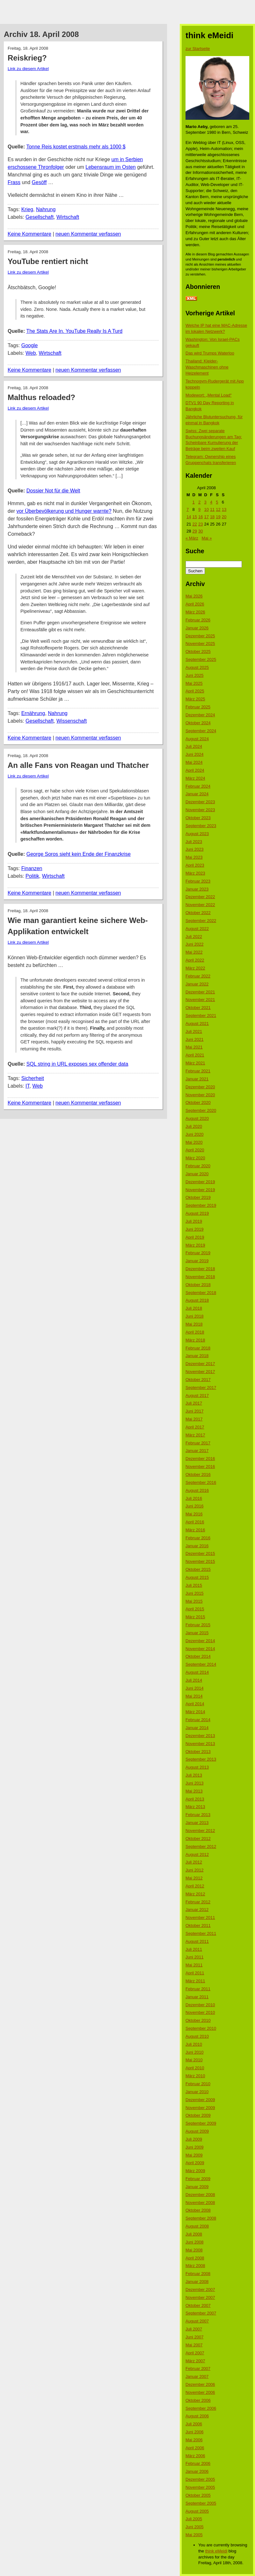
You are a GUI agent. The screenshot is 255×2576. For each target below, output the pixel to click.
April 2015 (195, 1608)
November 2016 (200, 1466)
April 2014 (195, 1703)
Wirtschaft (67, 217)
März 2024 (195, 778)
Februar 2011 (198, 1988)
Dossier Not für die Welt (53, 490)
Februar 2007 (198, 2368)
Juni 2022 (194, 944)
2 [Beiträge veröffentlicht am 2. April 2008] (199, 502)
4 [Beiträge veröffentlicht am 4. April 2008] (211, 502)
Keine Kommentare (29, 234)
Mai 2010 (194, 2059)
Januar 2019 (197, 1260)
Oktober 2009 (198, 2115)
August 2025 (197, 667)
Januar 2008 (197, 2281)
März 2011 (195, 1981)
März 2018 (195, 1340)
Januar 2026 (197, 628)
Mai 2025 (194, 683)
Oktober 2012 (198, 1838)
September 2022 (201, 920)
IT (27, 1086)
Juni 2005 (194, 2526)
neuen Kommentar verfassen (88, 234)
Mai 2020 (194, 1142)
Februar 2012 (198, 1902)
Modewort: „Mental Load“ (209, 395)
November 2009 (200, 2107)
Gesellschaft (40, 217)
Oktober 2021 (198, 1007)
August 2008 (197, 2226)
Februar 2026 (198, 620)
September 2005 (201, 2503)
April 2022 (195, 960)
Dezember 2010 (200, 2004)
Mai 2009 (194, 2155)
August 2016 (197, 1490)
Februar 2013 (198, 1814)
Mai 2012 (194, 1878)
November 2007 (200, 2297)
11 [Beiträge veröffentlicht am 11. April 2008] (212, 509)
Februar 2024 (198, 786)
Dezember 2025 (200, 635)
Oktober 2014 (198, 1656)
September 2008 (201, 2218)
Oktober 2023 (198, 817)
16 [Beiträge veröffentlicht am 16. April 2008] (200, 516)
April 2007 (195, 2353)
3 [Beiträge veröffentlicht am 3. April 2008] (205, 502)
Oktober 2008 (198, 2210)
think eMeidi (216, 2551)
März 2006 (195, 2455)
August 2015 (197, 1577)
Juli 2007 (194, 2329)
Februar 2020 (198, 1165)
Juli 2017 (194, 1403)
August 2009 (197, 2131)
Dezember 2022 (200, 896)
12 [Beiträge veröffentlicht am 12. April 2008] (218, 509)
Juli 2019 (194, 1221)
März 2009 (195, 2170)
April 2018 (195, 1332)
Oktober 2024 (198, 722)
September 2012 (201, 1846)
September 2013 (201, 1759)
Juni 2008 (194, 2242)
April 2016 (195, 1522)
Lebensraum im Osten (110, 167)
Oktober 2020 (198, 1102)
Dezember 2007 (200, 2289)
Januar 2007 (197, 2376)
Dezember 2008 (200, 2194)
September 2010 (201, 2028)
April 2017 (195, 1427)
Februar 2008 (198, 2273)
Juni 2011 (194, 1957)
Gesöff (39, 182)
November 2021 (200, 999)
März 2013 (195, 1806)
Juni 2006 (194, 2431)
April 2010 (195, 2067)
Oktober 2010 (198, 2020)
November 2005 (200, 2487)
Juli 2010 (194, 2044)
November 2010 (200, 2012)
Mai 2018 (194, 1324)
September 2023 (201, 825)
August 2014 (197, 1672)
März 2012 (195, 1894)
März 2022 (195, 968)
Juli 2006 (194, 2424)
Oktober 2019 (198, 1197)
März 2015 (195, 1616)
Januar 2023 (197, 889)
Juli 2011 (194, 1949)
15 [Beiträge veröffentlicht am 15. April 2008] (194, 516)
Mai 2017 (194, 1419)
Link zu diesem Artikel (28, 68)
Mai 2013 (194, 1791)
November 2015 (200, 1561)
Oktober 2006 (198, 2400)
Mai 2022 (194, 952)
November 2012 (200, 1830)
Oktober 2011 (198, 1925)
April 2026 (195, 604)
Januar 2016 (197, 1545)
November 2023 (200, 809)
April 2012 (195, 1886)
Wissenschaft (71, 721)
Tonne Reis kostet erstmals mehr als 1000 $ (75, 146)
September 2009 (201, 2123)
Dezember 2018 (200, 1268)
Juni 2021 (194, 1039)
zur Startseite (198, 48)
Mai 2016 (194, 1514)
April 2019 (195, 1237)
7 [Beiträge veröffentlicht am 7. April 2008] (187, 509)
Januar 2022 (197, 984)
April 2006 (195, 2447)
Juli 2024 (194, 746)
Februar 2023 (198, 881)
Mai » (207, 538)
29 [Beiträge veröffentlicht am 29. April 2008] (194, 531)
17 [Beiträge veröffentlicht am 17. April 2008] (206, 516)
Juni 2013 (194, 1783)
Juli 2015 (194, 1585)
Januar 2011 (197, 1996)
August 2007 (197, 2321)
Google (29, 345)
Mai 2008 (194, 2250)
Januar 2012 (197, 1909)
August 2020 (197, 1118)
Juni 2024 (194, 754)
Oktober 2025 (198, 651)
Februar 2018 (198, 1348)
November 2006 (200, 2392)
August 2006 (197, 2416)
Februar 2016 (198, 1537)
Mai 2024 (194, 762)
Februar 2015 (198, 1624)
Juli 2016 (194, 1498)
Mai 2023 (194, 857)
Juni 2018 (194, 1316)
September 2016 (201, 1482)
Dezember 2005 (200, 2479)
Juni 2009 (194, 2147)
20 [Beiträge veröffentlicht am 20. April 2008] (224, 516)
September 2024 (201, 730)
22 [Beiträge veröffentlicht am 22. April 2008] (194, 524)
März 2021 (195, 1063)
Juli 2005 (194, 2518)
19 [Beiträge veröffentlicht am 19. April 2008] (218, 516)
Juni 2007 (194, 2337)
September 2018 (201, 1292)
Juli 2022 (194, 936)
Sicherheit (32, 1078)
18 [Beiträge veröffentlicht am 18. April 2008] (212, 516)
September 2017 (201, 1387)
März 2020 (195, 1158)
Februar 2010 (198, 2083)
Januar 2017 (197, 1450)
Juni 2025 (194, 675)
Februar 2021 (198, 1071)
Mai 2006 (194, 2439)
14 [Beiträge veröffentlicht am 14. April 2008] (188, 516)
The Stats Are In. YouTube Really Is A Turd (74, 331)
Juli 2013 (194, 1775)
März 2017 (195, 1435)
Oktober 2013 (198, 1751)
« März (192, 538)
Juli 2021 (194, 1031)
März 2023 (195, 873)
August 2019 (197, 1213)
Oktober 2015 (198, 1569)
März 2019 (195, 1245)
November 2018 (200, 1276)
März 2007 (195, 2360)
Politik (32, 876)
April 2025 (195, 691)
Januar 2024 (197, 793)
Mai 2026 (194, 596)
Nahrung (45, 209)
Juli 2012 (194, 1862)
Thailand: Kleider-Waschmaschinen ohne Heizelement (207, 367)
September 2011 (201, 1933)
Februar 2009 (198, 2178)
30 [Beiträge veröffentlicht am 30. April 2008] (200, 531)
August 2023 (197, 833)
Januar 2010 (197, 2091)
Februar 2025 (198, 707)
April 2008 (195, 2258)
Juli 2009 (194, 2139)
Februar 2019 (198, 1252)
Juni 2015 (194, 1593)
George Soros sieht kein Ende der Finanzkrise (78, 854)
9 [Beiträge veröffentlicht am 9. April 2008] (199, 509)
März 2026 (195, 612)
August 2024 (197, 738)
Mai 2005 (194, 2534)
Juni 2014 (194, 1688)
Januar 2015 (197, 1632)
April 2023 (195, 865)
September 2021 (201, 1015)
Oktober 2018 (198, 1284)
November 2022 (200, 904)
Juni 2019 (194, 1229)
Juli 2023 (194, 841)
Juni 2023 (194, 849)
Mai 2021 (194, 1047)
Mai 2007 (194, 2345)
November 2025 (200, 643)
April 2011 (195, 1973)
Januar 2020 (197, 1173)
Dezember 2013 (200, 1735)
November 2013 (200, 1743)
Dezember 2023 (200, 801)
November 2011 (200, 1917)
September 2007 (201, 2313)
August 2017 (197, 1395)
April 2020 (195, 1150)
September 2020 (201, 1110)
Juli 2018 (194, 1308)
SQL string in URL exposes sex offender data (77, 1064)
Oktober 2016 (198, 1474)
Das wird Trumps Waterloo (210, 353)
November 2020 (200, 1094)
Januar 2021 (197, 1079)
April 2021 (195, 1055)
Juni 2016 (194, 1506)
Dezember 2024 (200, 714)
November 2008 (200, 2202)
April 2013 (195, 1799)
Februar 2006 (198, 2463)
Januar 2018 (197, 1355)
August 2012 (197, 1854)
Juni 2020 (194, 1134)
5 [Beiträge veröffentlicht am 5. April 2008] (217, 502)
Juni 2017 (194, 1411)
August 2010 (197, 2036)
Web (31, 353)
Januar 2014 (197, 1727)
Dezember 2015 (200, 1553)
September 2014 (201, 1664)
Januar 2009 (197, 2186)
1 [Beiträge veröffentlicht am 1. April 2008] (193, 502)
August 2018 (197, 1300)
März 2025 (195, 699)
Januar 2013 (197, 1822)
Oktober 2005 (198, 2495)
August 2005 (197, 2511)
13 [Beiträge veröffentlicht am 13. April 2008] (224, 509)
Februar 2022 (198, 976)
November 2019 (200, 1189)
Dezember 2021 (200, 992)
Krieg (27, 209)
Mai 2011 (194, 1965)
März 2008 (195, 2265)
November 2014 (200, 1648)
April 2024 (195, 770)
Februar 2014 (198, 1719)
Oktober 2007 (198, 2305)
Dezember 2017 (200, 1363)
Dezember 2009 (200, 2099)
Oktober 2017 (198, 1379)
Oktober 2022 (198, 912)
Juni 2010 (194, 2052)
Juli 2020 (194, 1126)
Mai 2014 (194, 1696)
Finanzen (31, 868)
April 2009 (195, 2162)
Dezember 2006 (200, 2384)
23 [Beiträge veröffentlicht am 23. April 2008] (200, 524)
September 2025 (201, 659)
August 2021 (197, 1023)
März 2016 (195, 1530)
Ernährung (33, 713)
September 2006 (201, 2408)
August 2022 (197, 928)
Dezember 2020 (200, 1086)
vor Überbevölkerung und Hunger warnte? (64, 511)
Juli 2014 (194, 1680)
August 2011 (197, 1941)
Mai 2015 (194, 1601)
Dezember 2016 (200, 1458)
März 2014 (195, 1711)
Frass (14, 182)
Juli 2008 (194, 2234)
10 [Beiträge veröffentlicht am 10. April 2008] (206, 509)
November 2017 (200, 1371)
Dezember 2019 (200, 1181)
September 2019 (201, 1205)
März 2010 (195, 2075)
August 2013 (197, 1767)
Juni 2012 (194, 1870)
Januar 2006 (197, 2471)
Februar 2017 (198, 1443)
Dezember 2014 (200, 1640)
